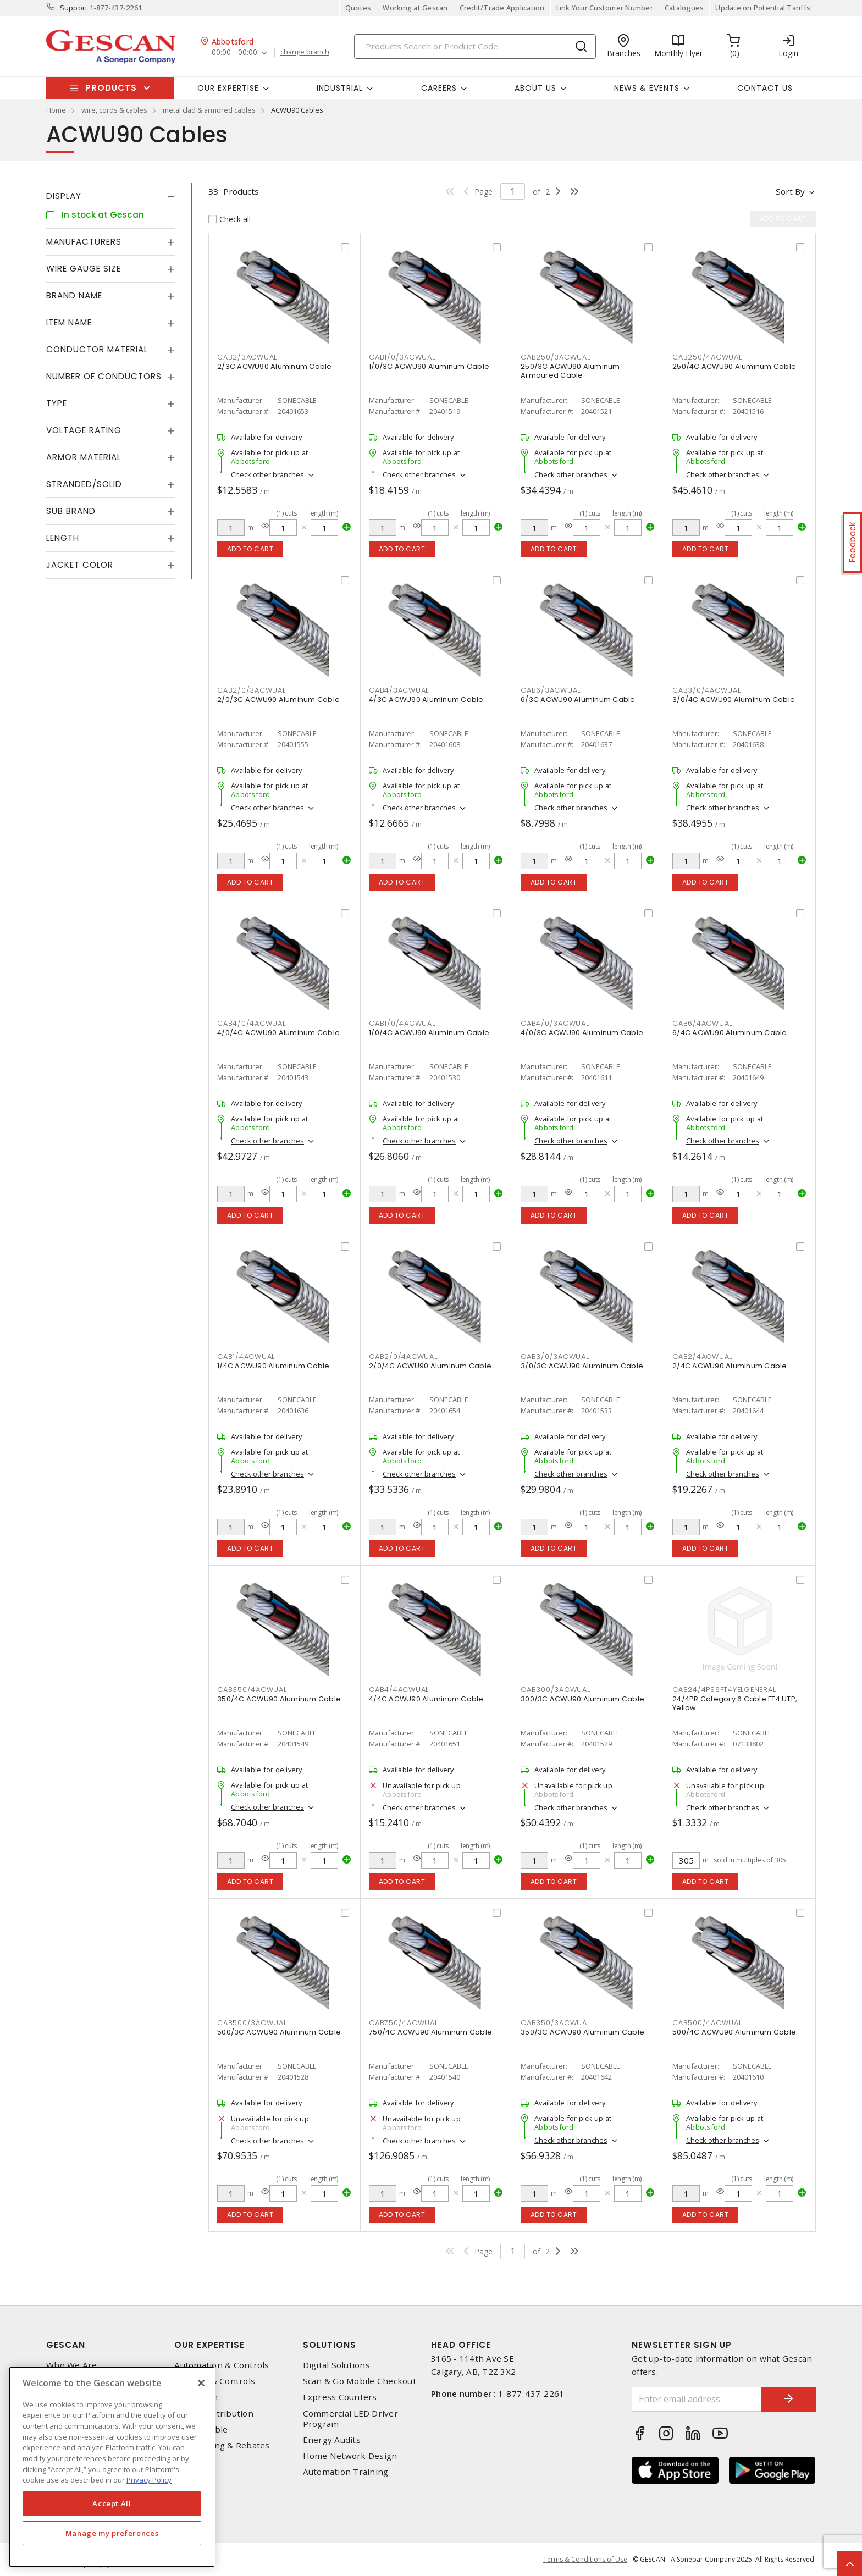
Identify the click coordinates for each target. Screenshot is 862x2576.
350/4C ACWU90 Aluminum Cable (279, 1699)
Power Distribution (213, 2413)
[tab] (110, 196)
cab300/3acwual (555, 1689)
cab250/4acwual (707, 357)
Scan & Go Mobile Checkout (359, 2381)
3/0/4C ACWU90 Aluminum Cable (733, 699)
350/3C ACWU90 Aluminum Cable (582, 2032)
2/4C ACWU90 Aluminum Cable (729, 1365)
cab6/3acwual (551, 690)
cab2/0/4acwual (403, 1356)
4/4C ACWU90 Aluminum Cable (426, 1699)
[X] (201, 2383)
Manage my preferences (112, 2533)
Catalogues (684, 8)
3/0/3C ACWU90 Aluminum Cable (582, 1365)
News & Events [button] (646, 87)
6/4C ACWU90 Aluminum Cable (729, 1032)
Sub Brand (71, 511)
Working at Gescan (415, 8)
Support (74, 8)
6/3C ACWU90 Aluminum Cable (578, 699)
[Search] (475, 46)
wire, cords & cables (114, 110)
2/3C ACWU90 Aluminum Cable (274, 366)
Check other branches (267, 474)
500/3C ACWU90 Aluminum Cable (279, 2032)
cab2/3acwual (247, 357)
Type (56, 403)
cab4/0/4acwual (251, 1023)
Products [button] (111, 87)
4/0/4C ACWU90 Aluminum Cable (278, 1032)
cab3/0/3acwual (555, 1356)
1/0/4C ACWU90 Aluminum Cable (429, 1032)
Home (56, 110)
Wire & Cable (201, 2429)
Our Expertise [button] (228, 87)
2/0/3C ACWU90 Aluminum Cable (278, 699)
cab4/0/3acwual (555, 1023)
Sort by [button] (790, 191)
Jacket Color (79, 565)
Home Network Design (350, 2456)
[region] (112, 2467)
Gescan (65, 2345)
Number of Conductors (104, 376)
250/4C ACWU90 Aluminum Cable (734, 366)
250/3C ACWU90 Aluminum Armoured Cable (570, 371)
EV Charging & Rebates (221, 2445)
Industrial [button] (340, 87)
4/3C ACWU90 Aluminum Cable (426, 699)
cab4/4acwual (399, 1689)
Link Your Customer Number (604, 8)
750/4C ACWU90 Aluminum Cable (430, 2032)
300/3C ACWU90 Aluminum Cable (582, 1699)
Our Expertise (209, 2345)
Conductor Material (97, 349)
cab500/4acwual (707, 2022)
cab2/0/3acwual (251, 690)
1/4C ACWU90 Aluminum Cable (273, 1365)
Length (62, 538)
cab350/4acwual (252, 1689)
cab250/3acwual (555, 357)
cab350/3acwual (555, 2022)
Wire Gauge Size (83, 268)
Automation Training (346, 2472)
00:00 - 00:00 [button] (234, 52)
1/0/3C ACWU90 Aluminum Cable (429, 366)
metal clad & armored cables (209, 110)
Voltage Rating (83, 430)
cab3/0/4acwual (706, 690)
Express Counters (340, 2397)
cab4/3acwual (399, 690)
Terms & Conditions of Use (585, 2559)
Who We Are (71, 2365)
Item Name (69, 322)
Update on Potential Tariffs (762, 8)
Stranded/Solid (84, 484)
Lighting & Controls (214, 2381)
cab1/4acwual (246, 1356)
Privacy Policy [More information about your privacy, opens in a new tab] (149, 2480)
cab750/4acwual (403, 2022)
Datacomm (196, 2397)
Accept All (111, 2503)
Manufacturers (83, 241)
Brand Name (74, 295)
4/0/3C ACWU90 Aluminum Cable (582, 1032)
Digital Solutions (336, 2365)
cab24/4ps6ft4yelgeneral (724, 1689)
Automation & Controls (221, 2365)
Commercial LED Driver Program (350, 2418)
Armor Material (83, 457)
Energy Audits (332, 2440)
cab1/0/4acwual (402, 1023)
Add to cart (250, 549)
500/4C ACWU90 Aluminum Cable (734, 2032)
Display (63, 196)
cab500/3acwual (252, 2022)
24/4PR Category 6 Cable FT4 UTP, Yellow (734, 1703)
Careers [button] (439, 87)
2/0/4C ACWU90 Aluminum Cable (430, 1365)
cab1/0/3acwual (402, 357)
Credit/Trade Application (502, 8)
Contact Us (765, 87)
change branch (304, 52)
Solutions (329, 2345)
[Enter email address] (696, 2399)
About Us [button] (535, 87)
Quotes (358, 8)
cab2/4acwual (702, 1356)
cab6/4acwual (702, 1023)
